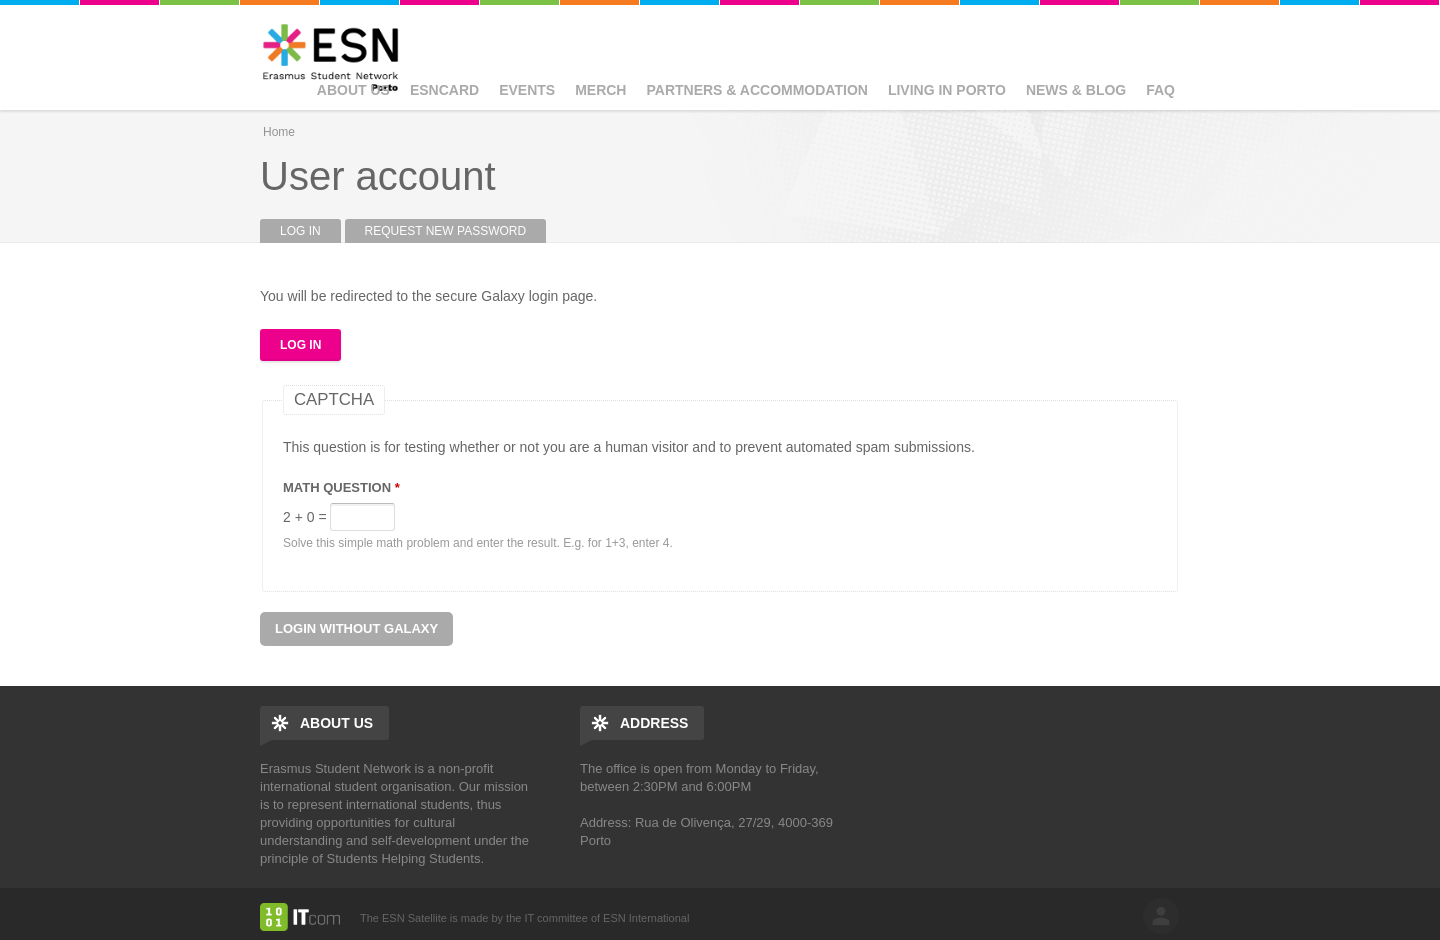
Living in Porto (947, 90)
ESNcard (444, 90)
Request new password (446, 231)
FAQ (1160, 90)
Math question (341, 487)
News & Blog (1076, 90)
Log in (310, 231)
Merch (600, 90)
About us (353, 90)
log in (1161, 916)
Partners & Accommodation (756, 90)
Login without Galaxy (356, 628)
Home (279, 132)
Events (527, 90)
